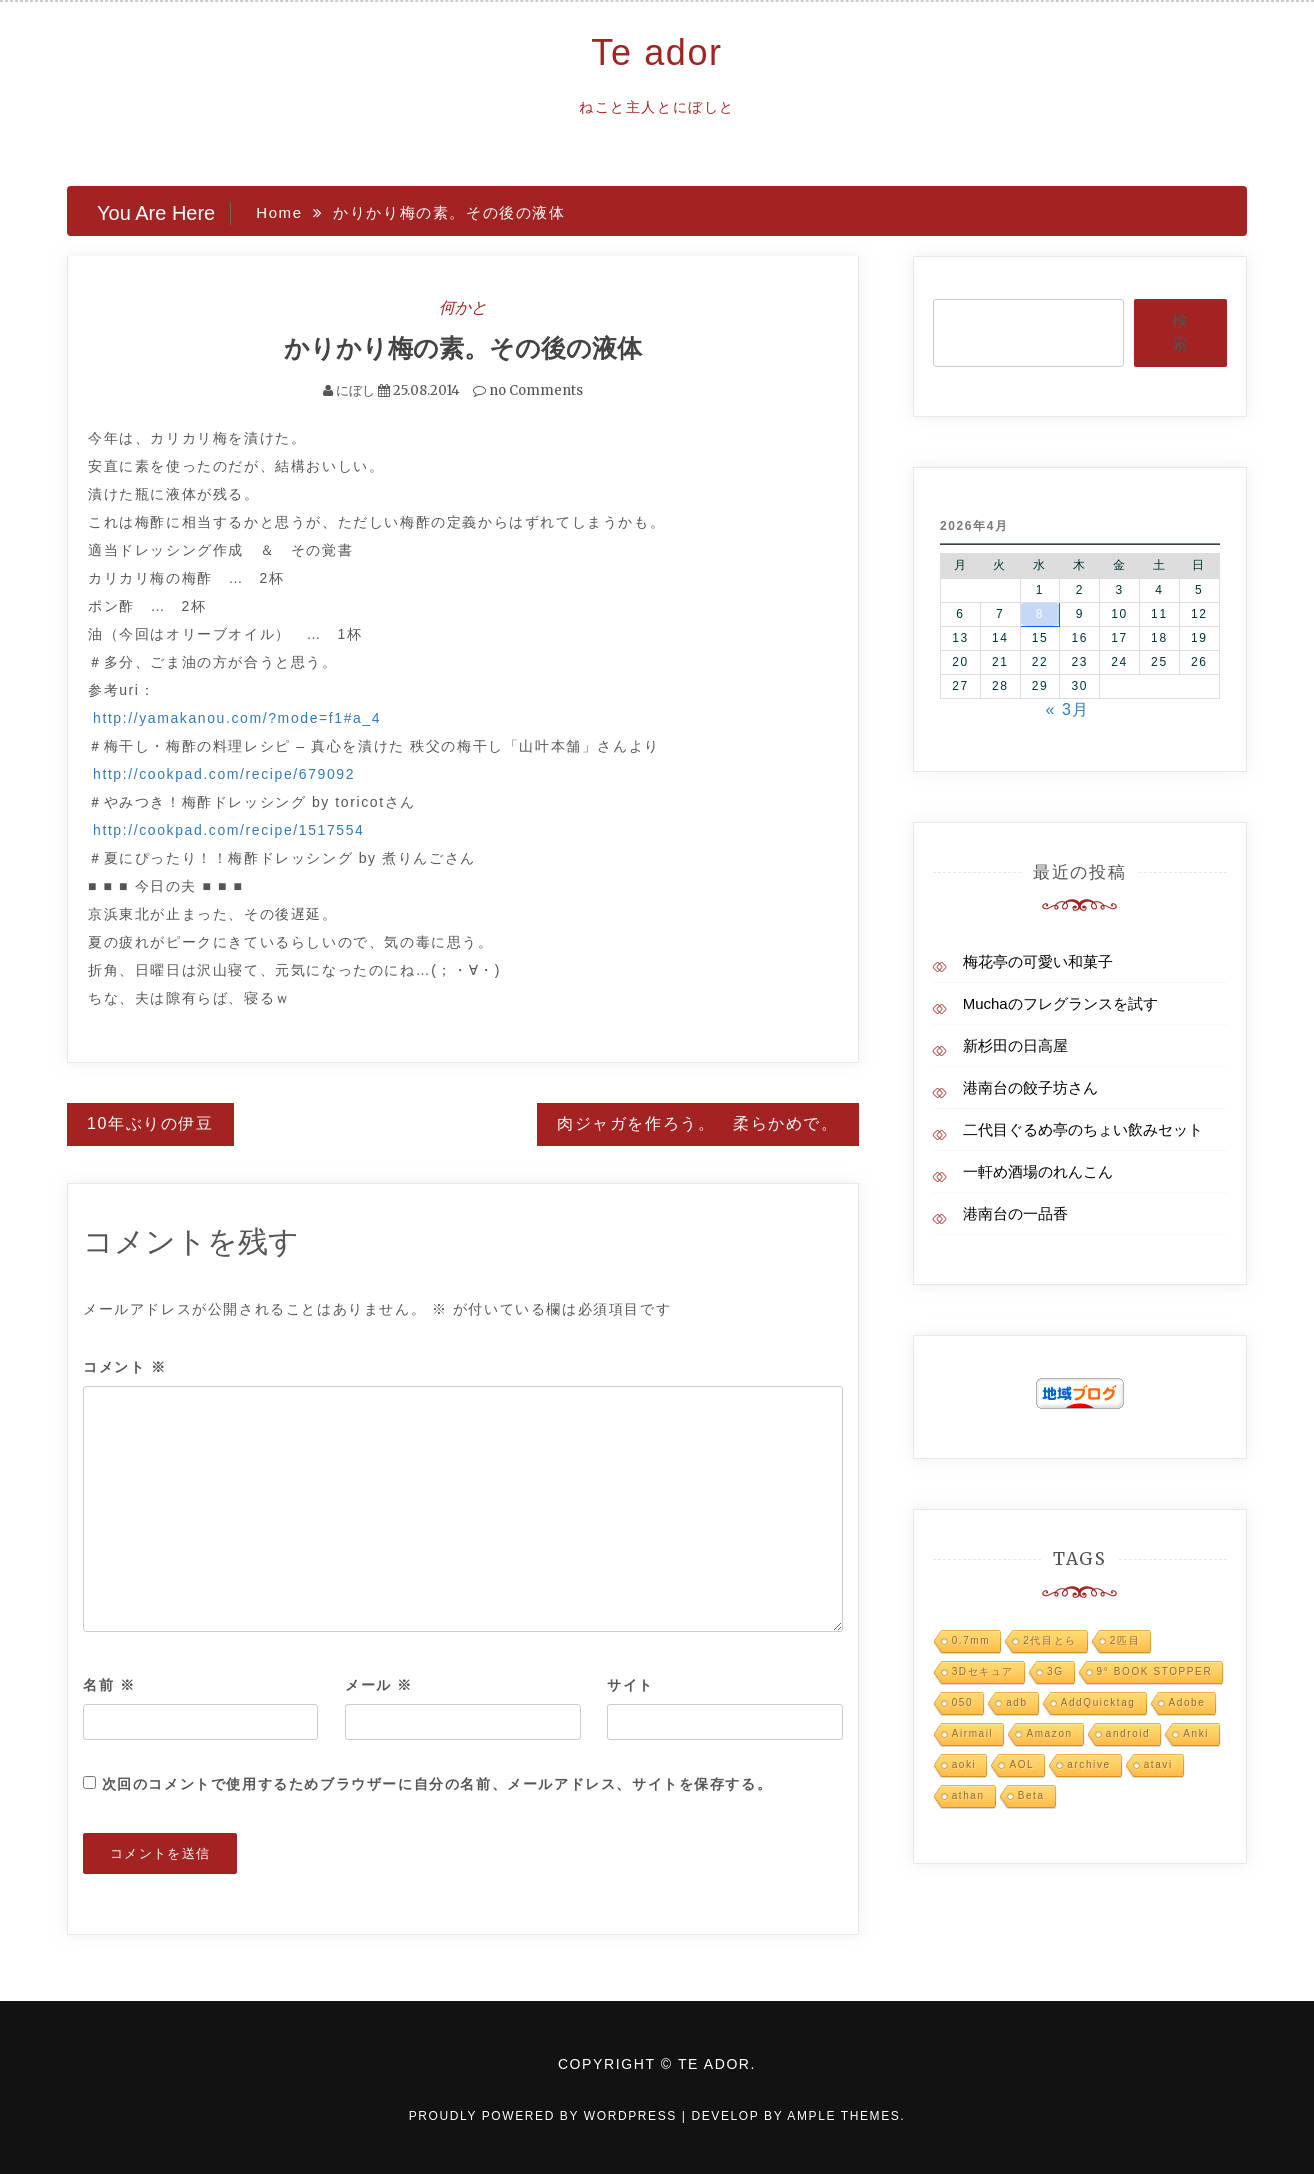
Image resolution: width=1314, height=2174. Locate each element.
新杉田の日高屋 (1015, 1045)
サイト (630, 1684)
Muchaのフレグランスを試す (1060, 1003)
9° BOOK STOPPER (1155, 1671)
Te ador (656, 52)
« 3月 (1067, 709)
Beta (1031, 1795)
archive (1088, 1764)
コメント (125, 1367)
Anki (1196, 1733)
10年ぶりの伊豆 (150, 1122)
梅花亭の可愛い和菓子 (1038, 961)
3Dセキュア (983, 1671)
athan (968, 1795)
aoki (964, 1764)
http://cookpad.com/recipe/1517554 (229, 829)
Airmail (973, 1733)
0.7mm (971, 1640)
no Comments (528, 389)
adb (1017, 1702)
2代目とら (1050, 1640)
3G (1055, 1671)
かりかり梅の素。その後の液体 (463, 348)
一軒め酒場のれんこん (1038, 1171)
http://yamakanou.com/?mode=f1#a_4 (237, 717)
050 (963, 1702)
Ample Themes (843, 2115)
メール (379, 1684)
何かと (463, 307)
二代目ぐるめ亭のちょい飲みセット (1083, 1129)
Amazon (1049, 1733)
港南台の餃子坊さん (1030, 1087)
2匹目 (1125, 1640)
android (1128, 1733)
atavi (1158, 1764)
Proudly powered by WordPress (545, 2115)
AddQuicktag (1098, 1702)
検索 (1180, 332)
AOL (1021, 1764)
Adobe (1187, 1702)
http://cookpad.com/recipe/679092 (224, 773)
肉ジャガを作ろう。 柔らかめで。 (698, 1122)
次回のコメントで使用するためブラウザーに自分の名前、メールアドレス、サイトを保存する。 (437, 1783)
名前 (109, 1684)
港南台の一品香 (1015, 1213)
